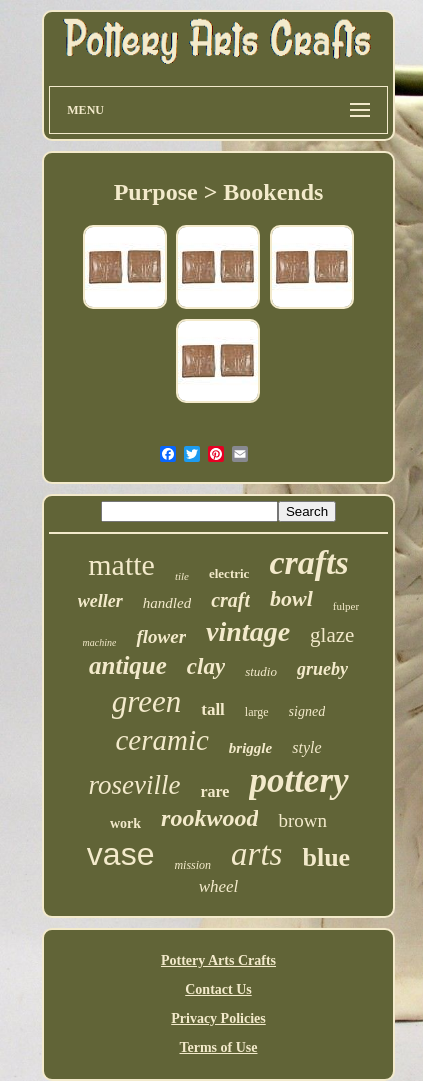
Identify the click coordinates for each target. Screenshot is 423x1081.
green (146, 701)
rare (214, 791)
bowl (291, 598)
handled (167, 603)
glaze (332, 635)
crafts (308, 562)
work (125, 823)
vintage (248, 631)
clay (206, 666)
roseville (134, 785)
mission (192, 865)
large (257, 712)
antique (128, 665)
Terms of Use (218, 1047)
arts (256, 854)
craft (230, 600)
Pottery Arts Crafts (218, 960)
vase (121, 854)
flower (161, 636)
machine (100, 642)
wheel (219, 886)
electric (229, 573)
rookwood (209, 818)
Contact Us (218, 989)
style (306, 747)
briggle (250, 748)
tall (213, 709)
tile (182, 576)
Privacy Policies (218, 1018)
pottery (298, 780)
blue (326, 857)
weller (100, 601)
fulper (346, 606)
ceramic (161, 740)
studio (261, 671)
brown (302, 820)
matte (121, 564)
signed (307, 711)
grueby (322, 669)
